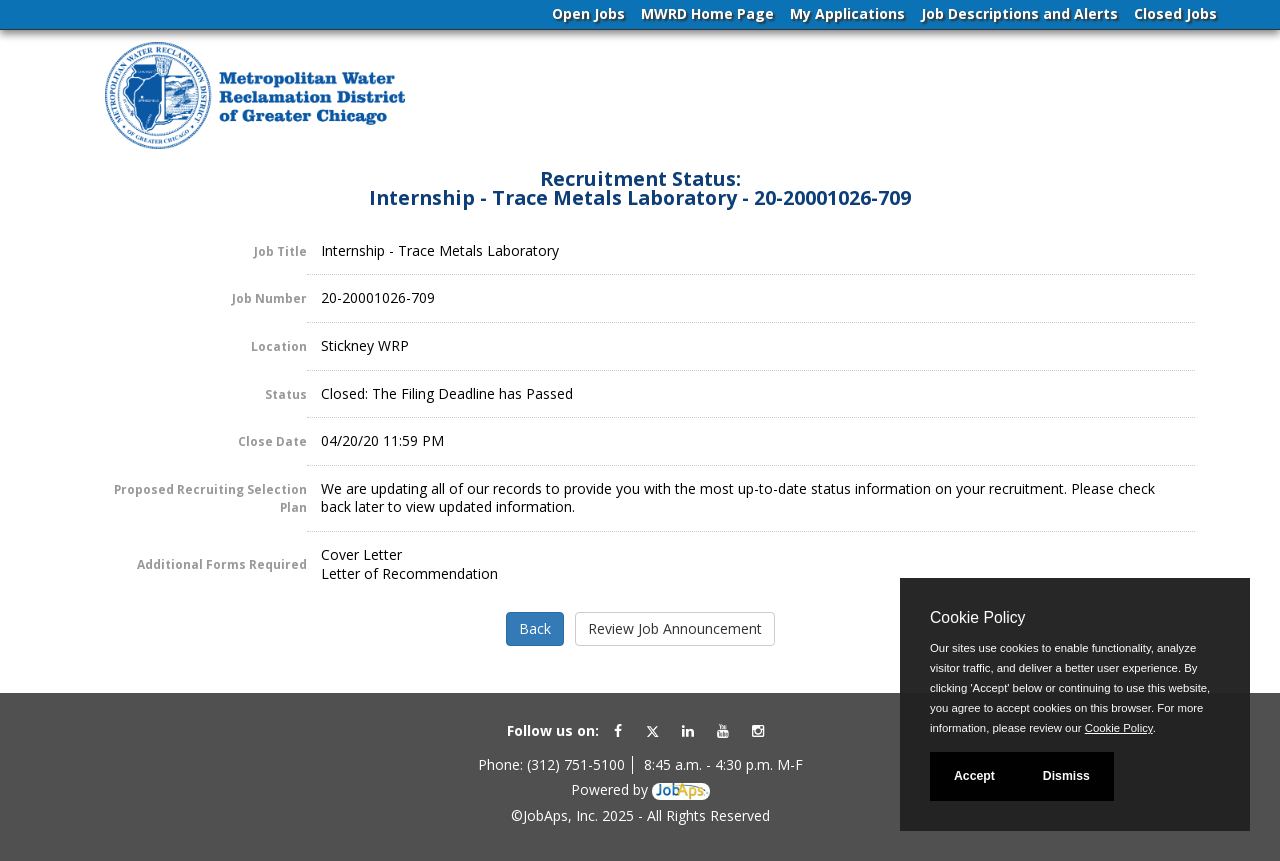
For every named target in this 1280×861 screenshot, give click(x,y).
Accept (974, 776)
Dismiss (1066, 776)
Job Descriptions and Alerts (1019, 13)
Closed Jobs (1175, 13)
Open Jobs (588, 13)
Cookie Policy (977, 617)
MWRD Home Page (707, 13)
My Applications (847, 13)
